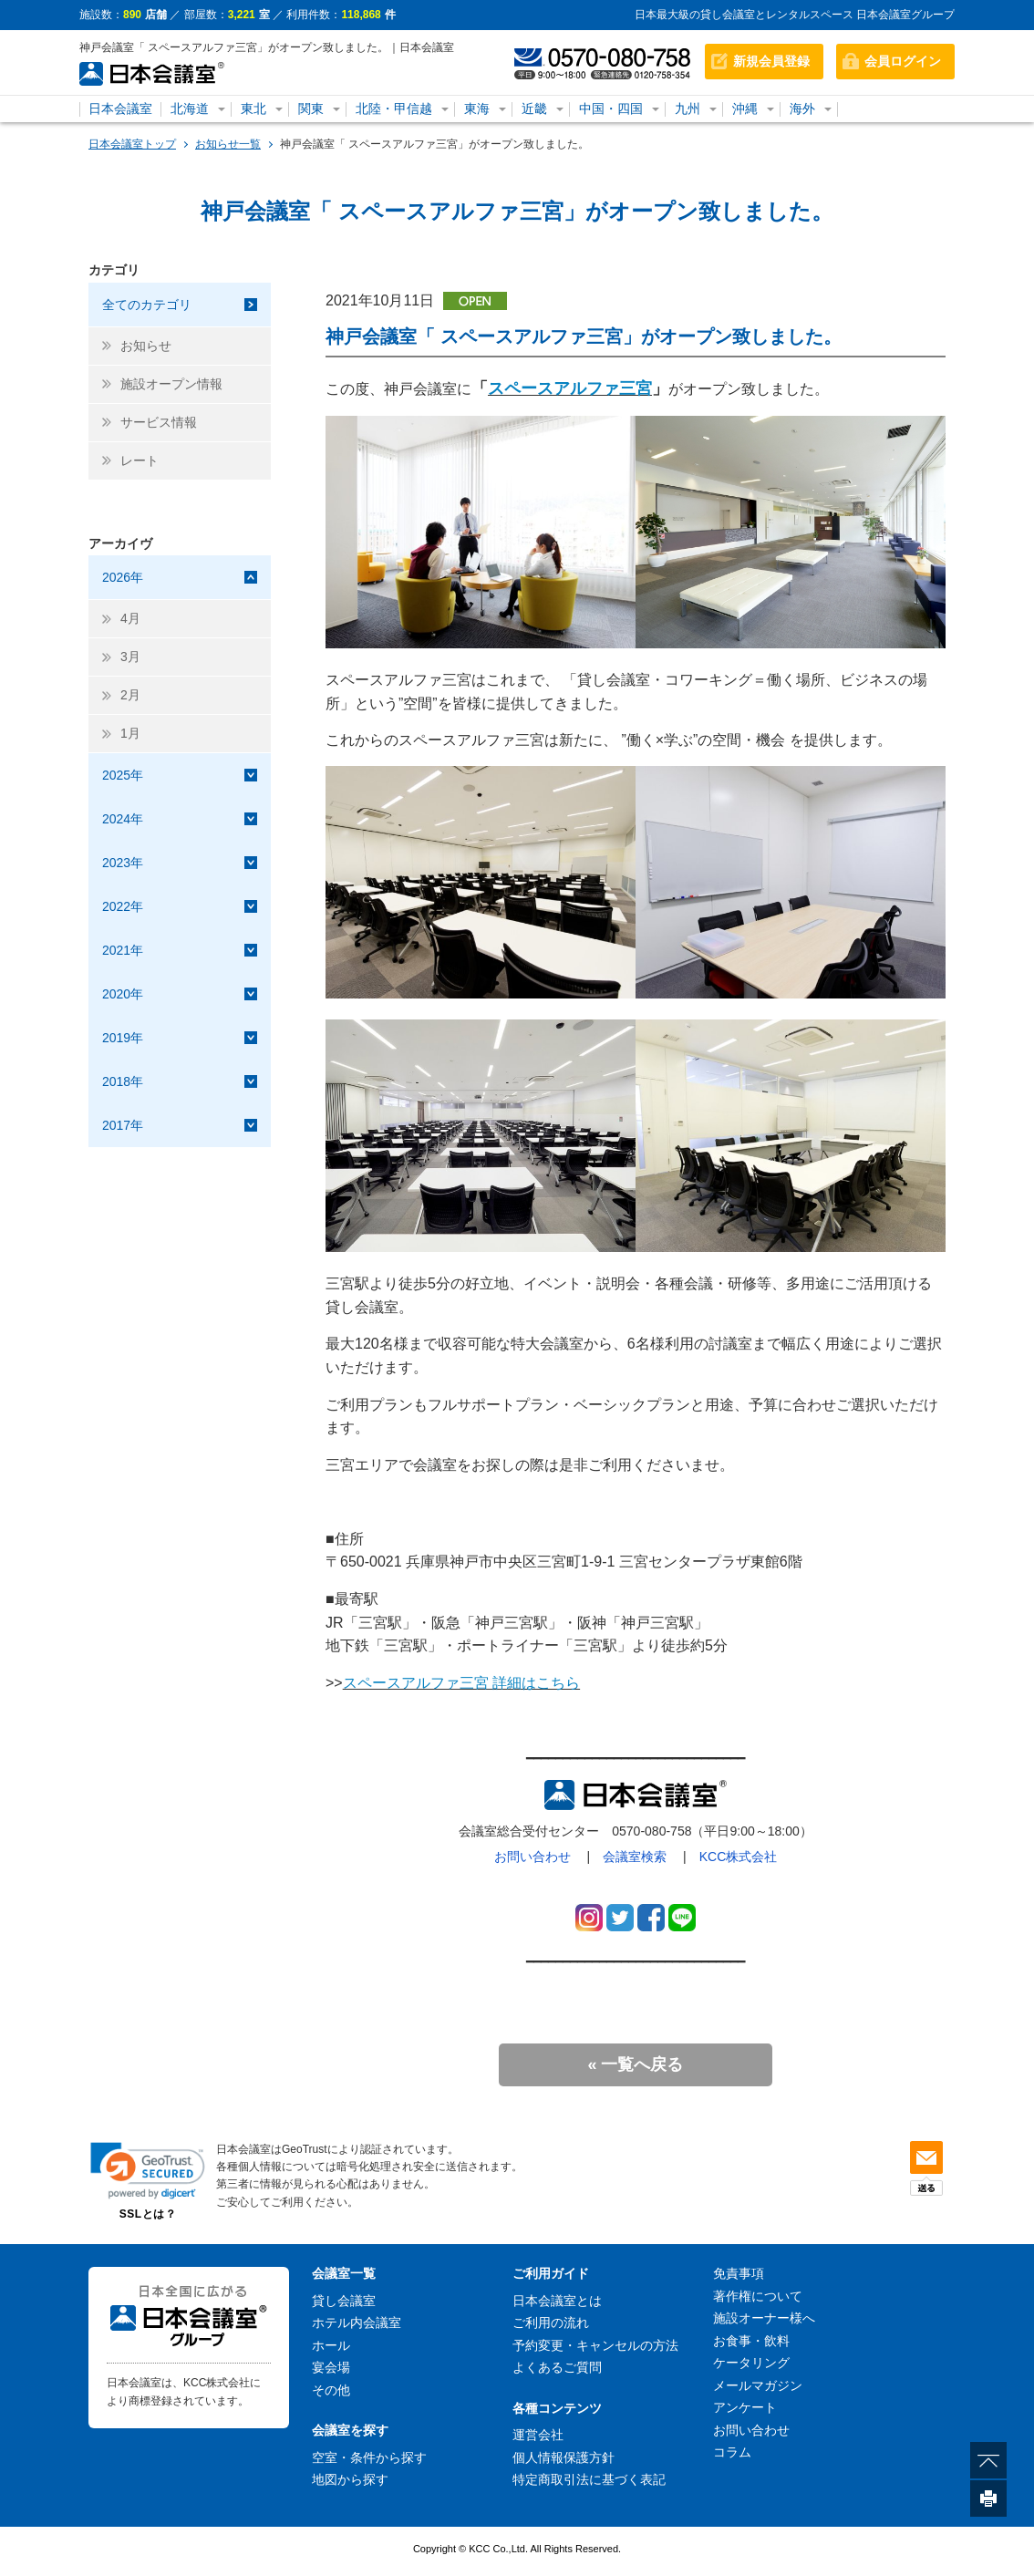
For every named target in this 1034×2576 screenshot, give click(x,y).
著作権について (757, 2296)
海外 (802, 108)
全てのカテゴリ (146, 304)
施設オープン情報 (171, 384)
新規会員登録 (771, 61)
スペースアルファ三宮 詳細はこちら (461, 1683)
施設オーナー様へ (764, 2318)
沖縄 (745, 108)
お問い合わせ (532, 1856)
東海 (477, 108)
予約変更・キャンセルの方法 (595, 2345)
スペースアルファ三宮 (570, 388)
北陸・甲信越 (394, 108)
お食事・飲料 (751, 2340)
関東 (311, 108)
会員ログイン (902, 61)
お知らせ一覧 (228, 144)
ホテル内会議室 (356, 2322)
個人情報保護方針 (563, 2457)
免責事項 (738, 2273)
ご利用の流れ (550, 2322)
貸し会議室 (344, 2300)
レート (139, 460)
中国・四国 (611, 108)
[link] (147, 2170)
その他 (331, 2390)
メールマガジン (757, 2385)
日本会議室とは (557, 2300)
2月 (130, 695)
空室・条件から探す (369, 2457)
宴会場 (331, 2367)
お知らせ (145, 345)
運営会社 (538, 2434)
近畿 (534, 108)
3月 (130, 656)
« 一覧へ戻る (635, 2064)
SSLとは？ (147, 2214)
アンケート (745, 2407)
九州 (687, 108)
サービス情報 (158, 422)
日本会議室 (120, 108)
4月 (130, 618)
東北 (253, 108)
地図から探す (350, 2479)
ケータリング (751, 2362)
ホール (331, 2345)
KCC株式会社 (738, 1856)
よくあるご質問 (557, 2367)
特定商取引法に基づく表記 (589, 2479)
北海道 (190, 108)
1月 (130, 733)
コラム (732, 2452)
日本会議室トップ (132, 144)
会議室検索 (635, 1856)
